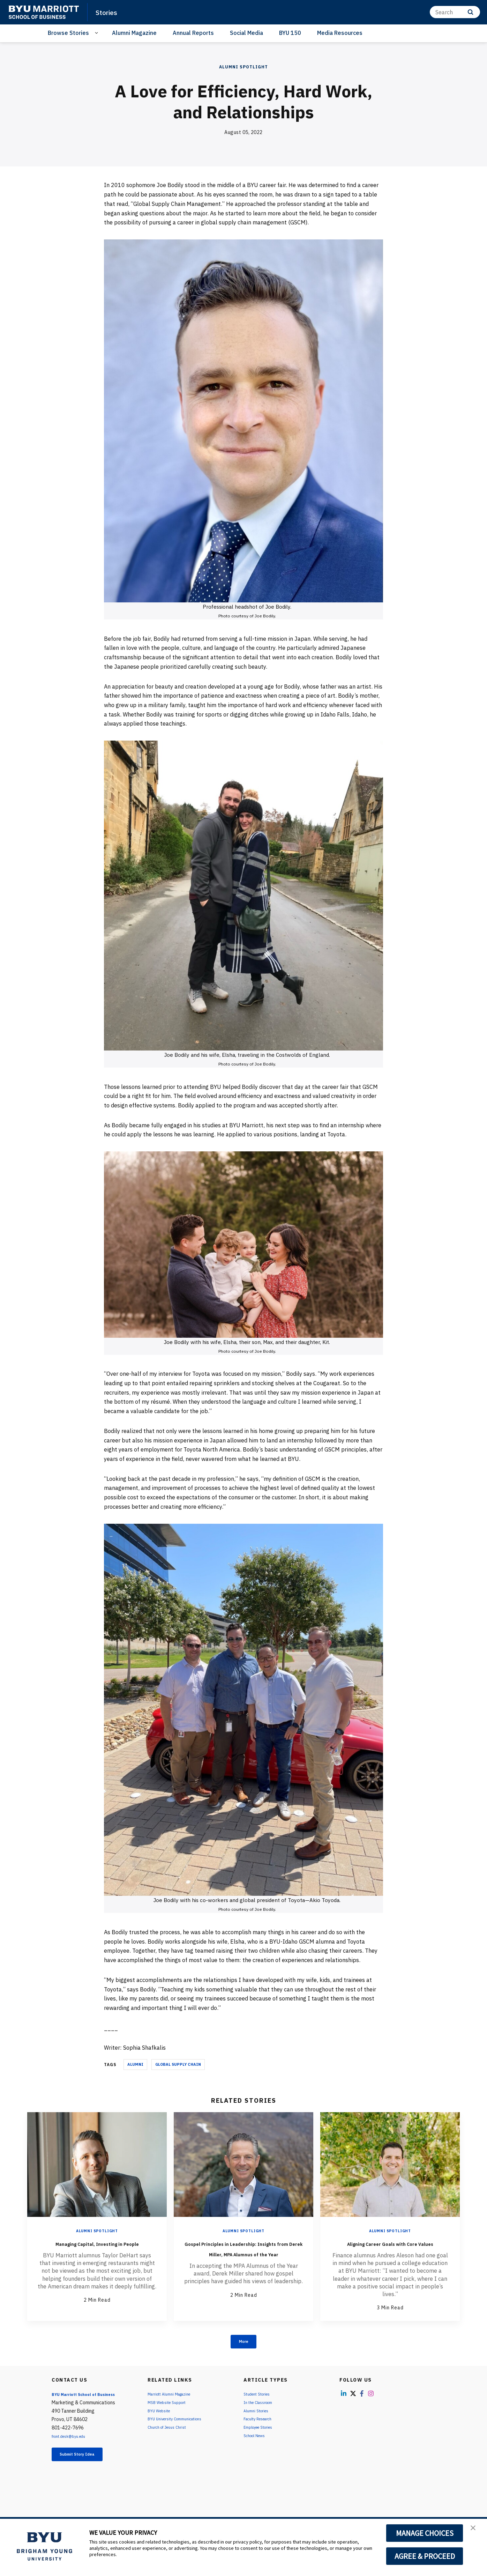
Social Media (246, 32)
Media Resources (339, 32)
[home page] (43, 12)
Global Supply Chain (178, 2064)
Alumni (135, 2064)
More (243, 2353)
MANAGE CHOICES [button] (425, 2533)
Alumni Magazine (134, 32)
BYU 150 (290, 32)
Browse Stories (68, 32)
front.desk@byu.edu (74, 2450)
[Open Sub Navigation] (97, 33)
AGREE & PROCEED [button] (425, 2556)
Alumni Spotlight (243, 66)
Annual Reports (193, 32)
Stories (109, 11)
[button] (475, 2531)
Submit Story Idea (87, 2469)
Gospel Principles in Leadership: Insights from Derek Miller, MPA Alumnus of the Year (243, 2258)
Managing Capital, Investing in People (97, 2248)
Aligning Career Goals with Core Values (390, 2248)
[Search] (455, 12)
